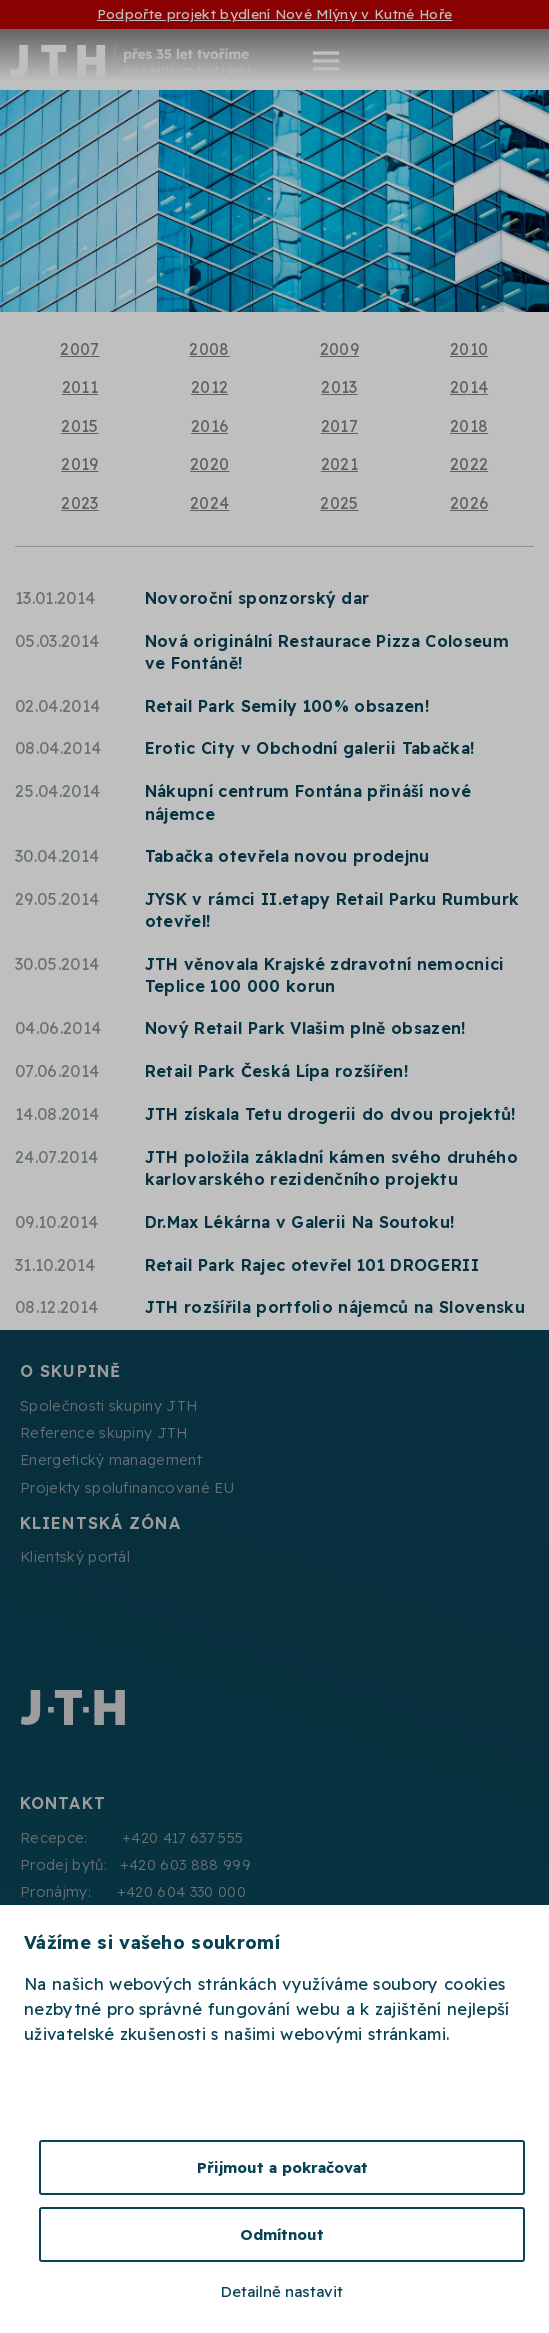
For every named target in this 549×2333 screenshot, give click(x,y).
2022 (469, 464)
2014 (469, 387)
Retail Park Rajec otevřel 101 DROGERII (312, 1265)
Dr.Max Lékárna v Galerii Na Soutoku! (300, 1222)
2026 (469, 503)
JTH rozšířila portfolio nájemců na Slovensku (335, 1307)
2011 (80, 387)
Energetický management (111, 1460)
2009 (339, 349)
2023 (79, 503)
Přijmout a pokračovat (282, 2167)
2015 (79, 426)
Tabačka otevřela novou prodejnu (287, 856)
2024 (209, 503)
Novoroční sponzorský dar (257, 598)
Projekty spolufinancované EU (127, 1488)
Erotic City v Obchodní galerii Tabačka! (309, 748)
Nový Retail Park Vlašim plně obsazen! (305, 1028)
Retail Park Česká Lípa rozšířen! (276, 1071)
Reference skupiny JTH (104, 1433)
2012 (209, 387)
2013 (339, 387)
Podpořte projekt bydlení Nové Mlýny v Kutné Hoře (274, 13)
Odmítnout (282, 2234)
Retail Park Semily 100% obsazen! (287, 706)
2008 (209, 349)
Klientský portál (75, 1557)
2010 (469, 349)
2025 (339, 503)
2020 (209, 464)
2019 (79, 464)
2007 (79, 349)
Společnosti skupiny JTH (108, 1406)
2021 (339, 464)
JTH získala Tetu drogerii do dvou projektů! (330, 1114)
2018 (469, 426)
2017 (339, 426)
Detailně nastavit (282, 2291)
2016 (209, 426)
